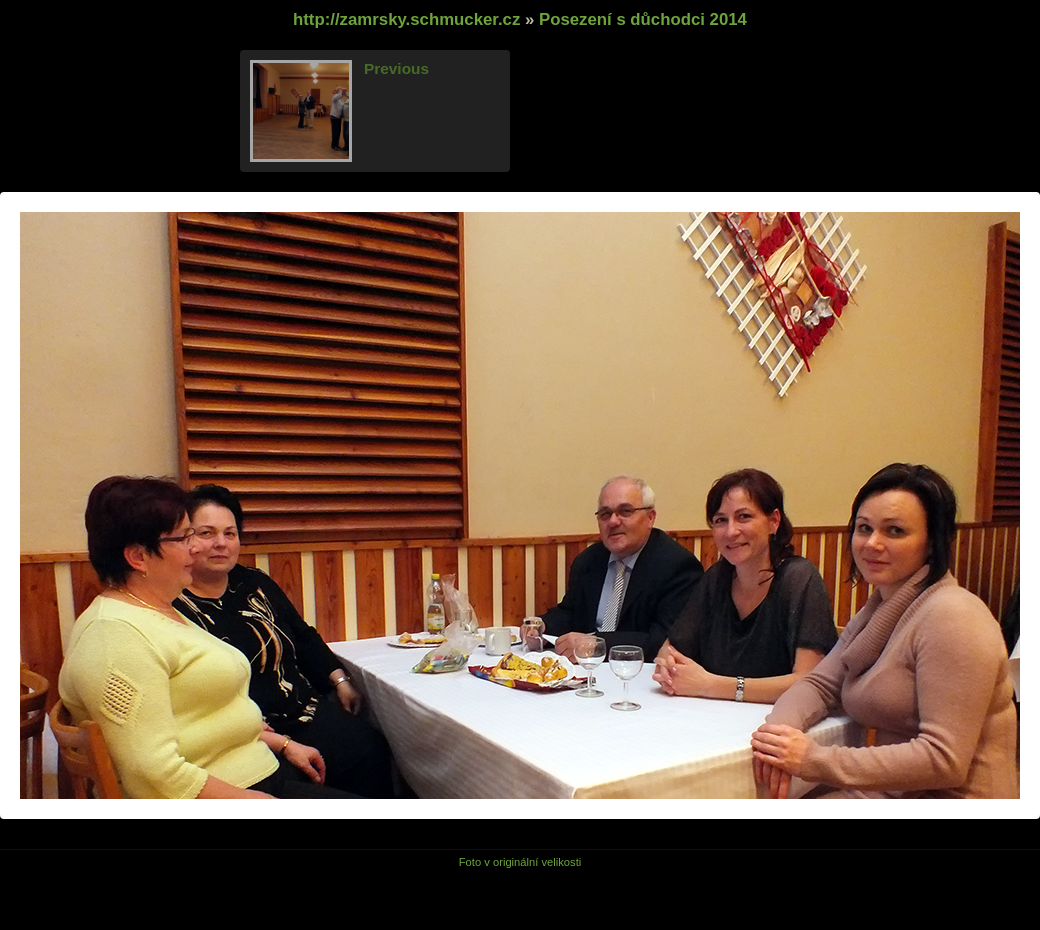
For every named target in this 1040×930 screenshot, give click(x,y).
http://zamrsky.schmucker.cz (406, 19)
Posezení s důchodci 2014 (643, 19)
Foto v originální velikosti (520, 862)
